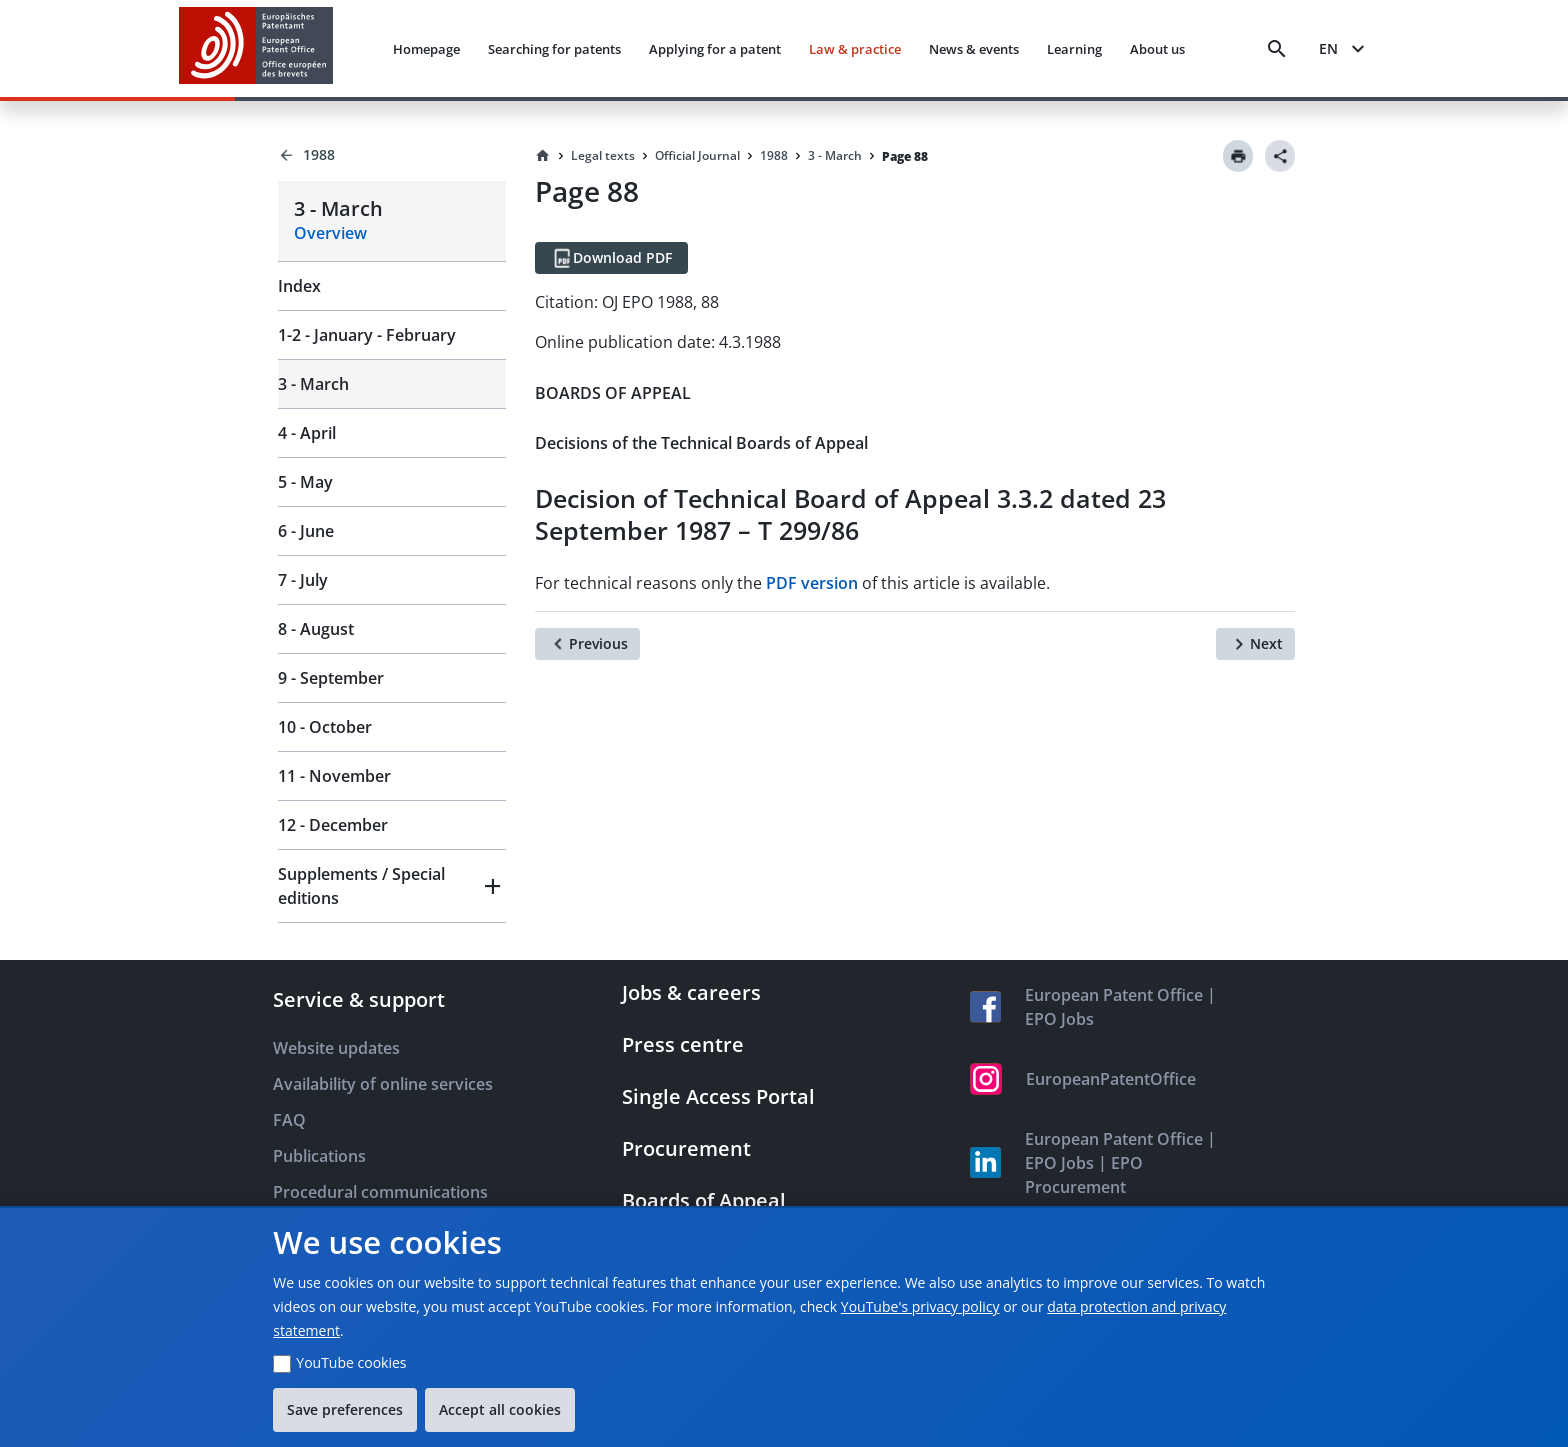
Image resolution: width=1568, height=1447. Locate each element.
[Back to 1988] (391, 155)
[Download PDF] (611, 258)
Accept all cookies (500, 1409)
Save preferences (345, 1409)
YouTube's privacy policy (920, 1306)
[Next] (1255, 644)
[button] (391, 886)
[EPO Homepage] (256, 48)
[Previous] (587, 644)
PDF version (812, 583)
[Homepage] (543, 156)
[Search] (1277, 49)
